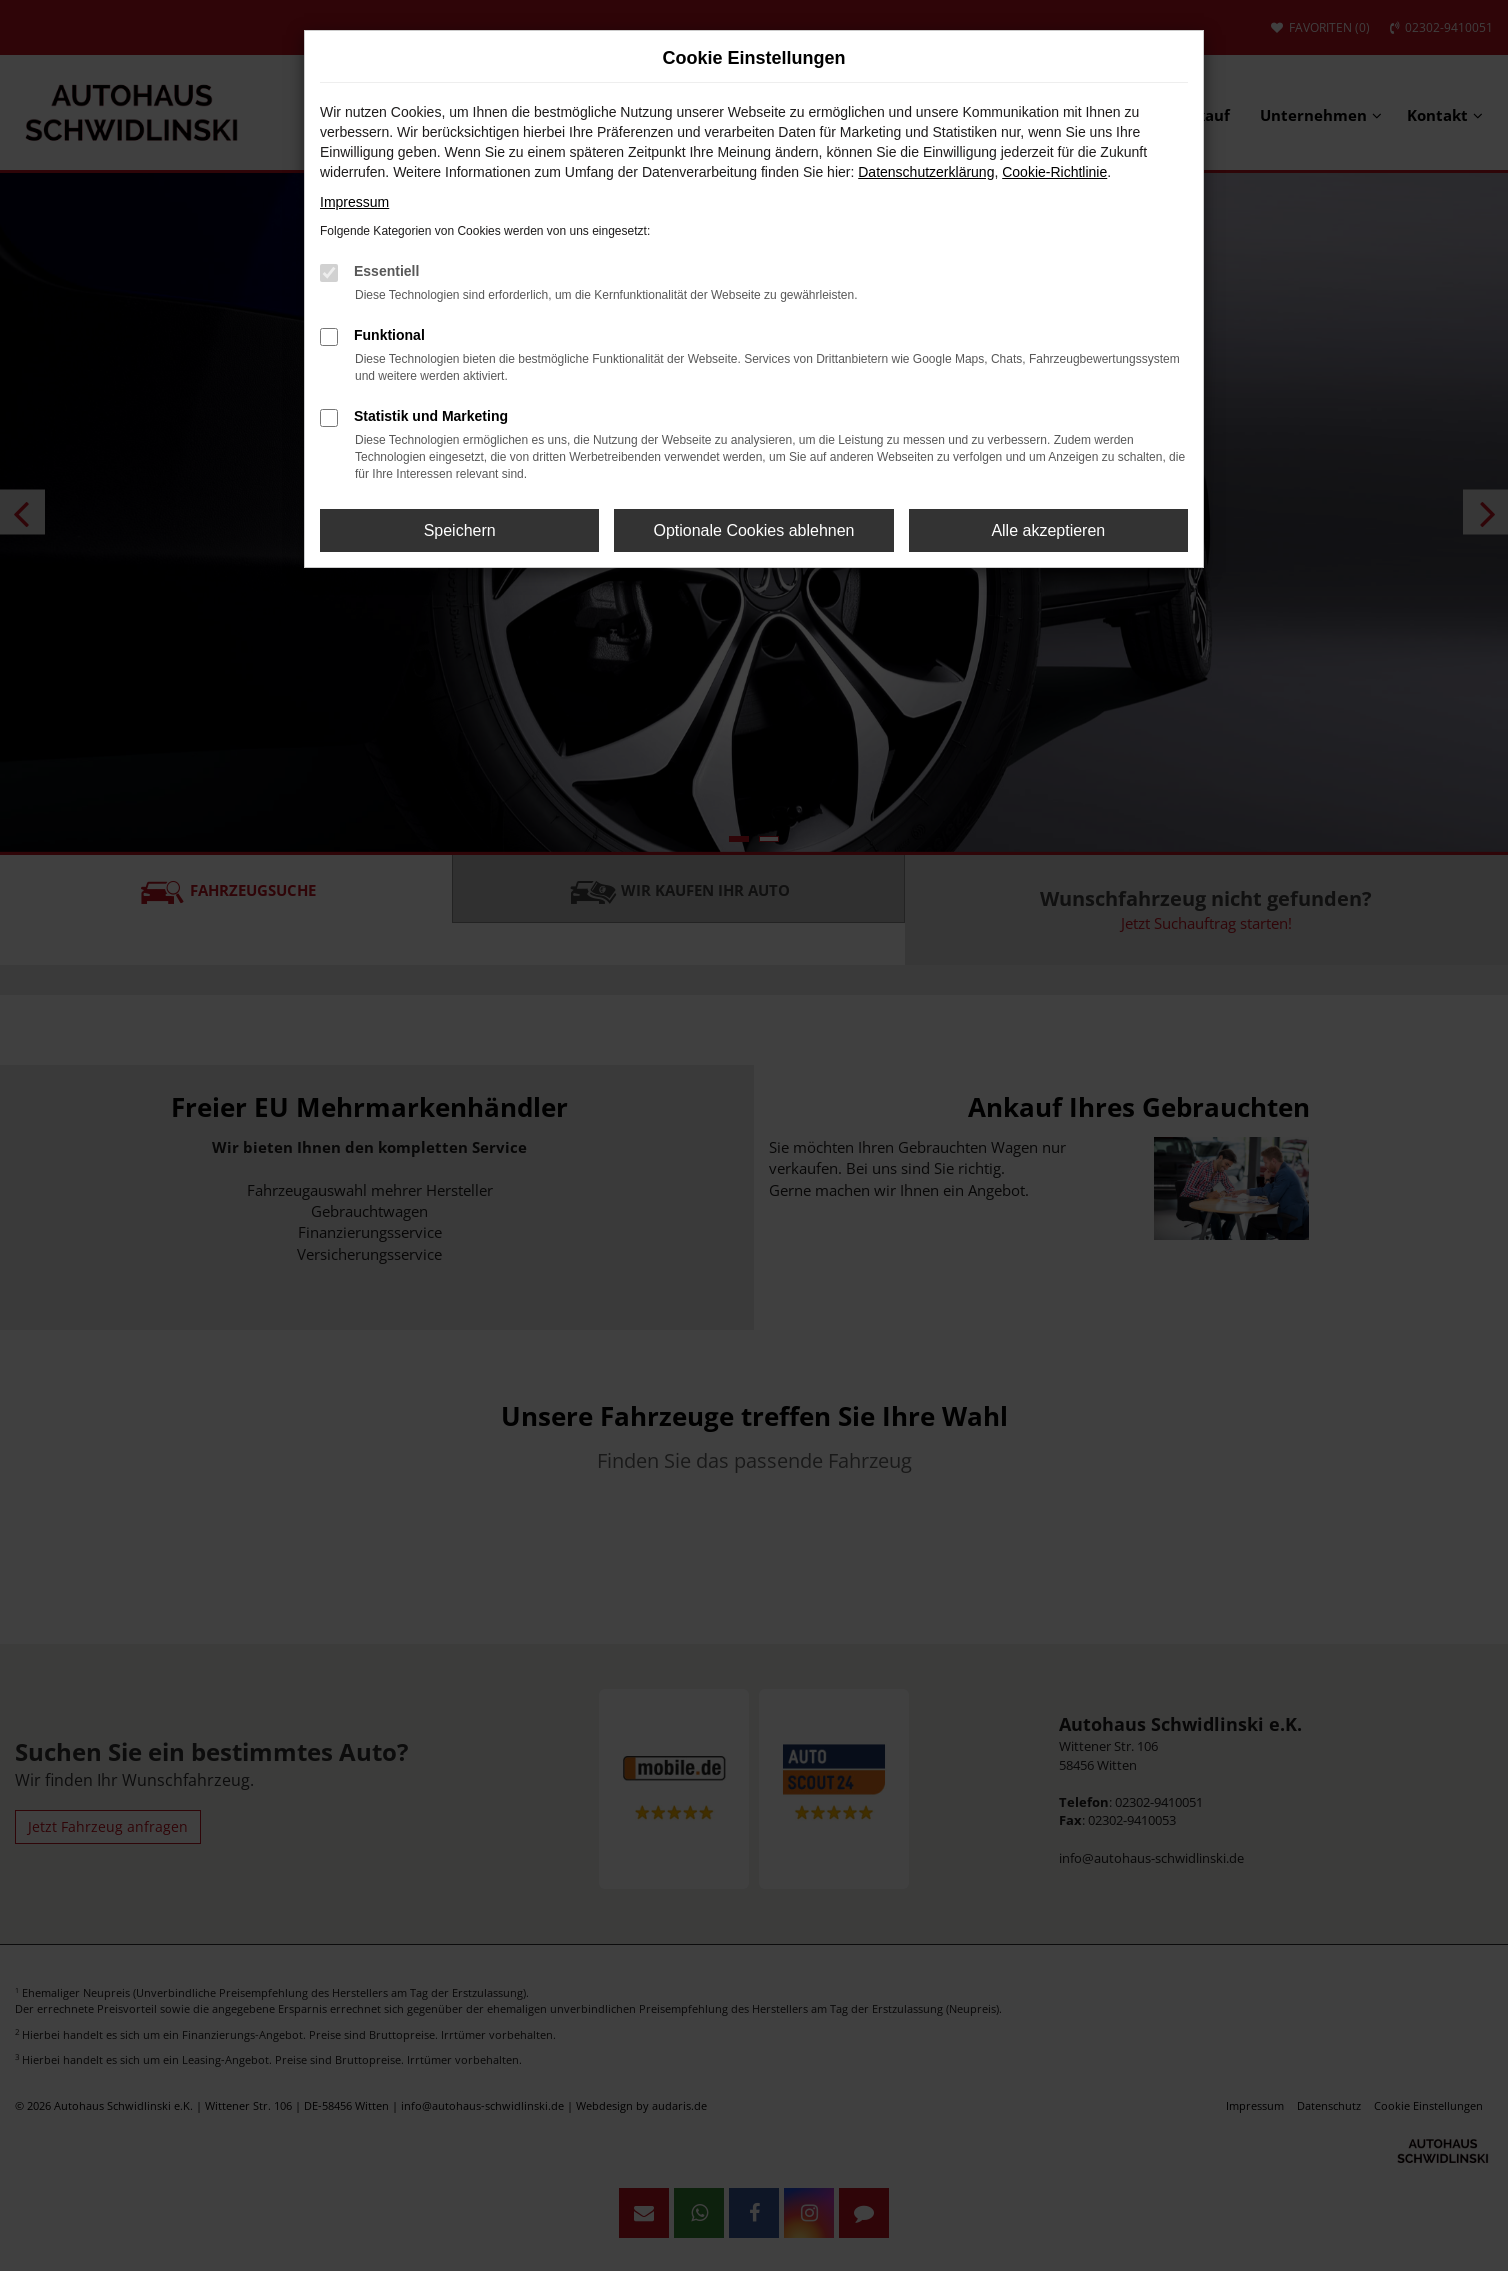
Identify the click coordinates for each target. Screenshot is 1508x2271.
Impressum (354, 202)
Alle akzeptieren (1048, 530)
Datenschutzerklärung (926, 172)
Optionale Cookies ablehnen (753, 530)
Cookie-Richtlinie (1054, 172)
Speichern (460, 530)
